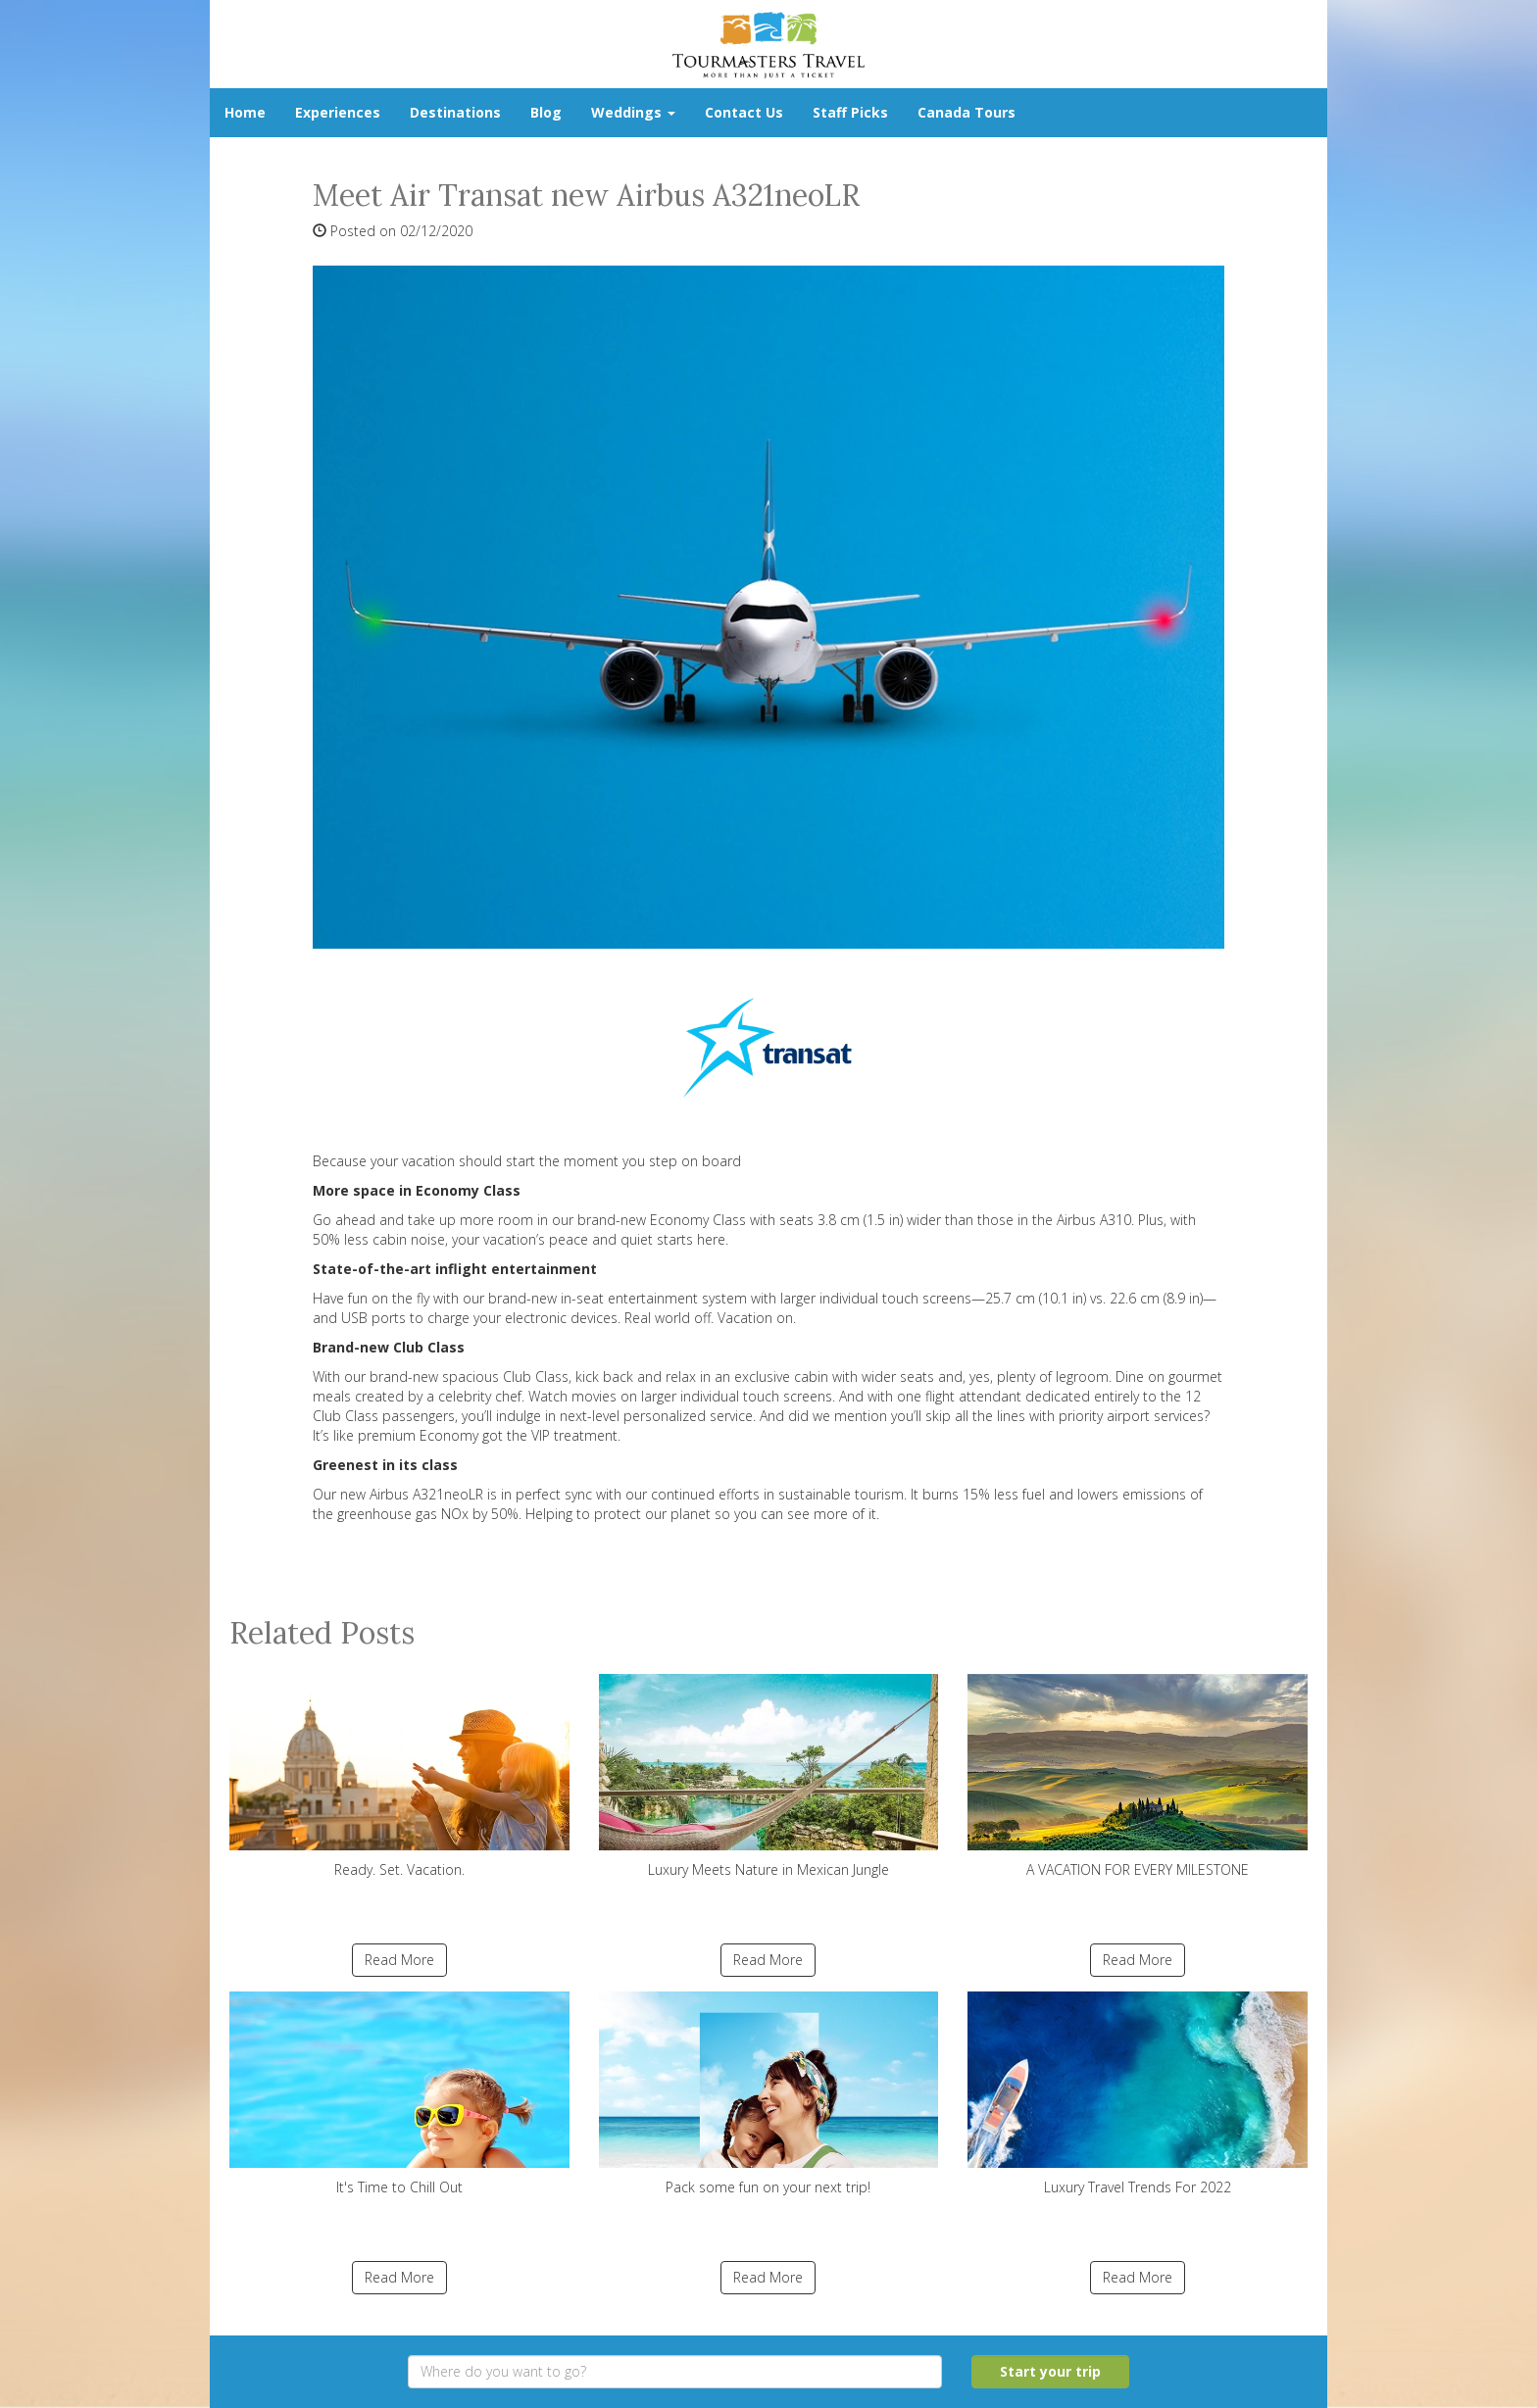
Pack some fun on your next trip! (769, 2093)
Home (245, 112)
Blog (546, 112)
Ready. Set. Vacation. (399, 1776)
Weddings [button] (633, 112)
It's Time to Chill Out (399, 2093)
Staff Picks (850, 112)
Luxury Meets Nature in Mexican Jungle (769, 1776)
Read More (399, 1959)
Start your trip (1050, 2371)
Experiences (337, 112)
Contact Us (744, 112)
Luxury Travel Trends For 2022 (1137, 2093)
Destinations (455, 112)
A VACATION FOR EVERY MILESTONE (1137, 1776)
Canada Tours (966, 112)
